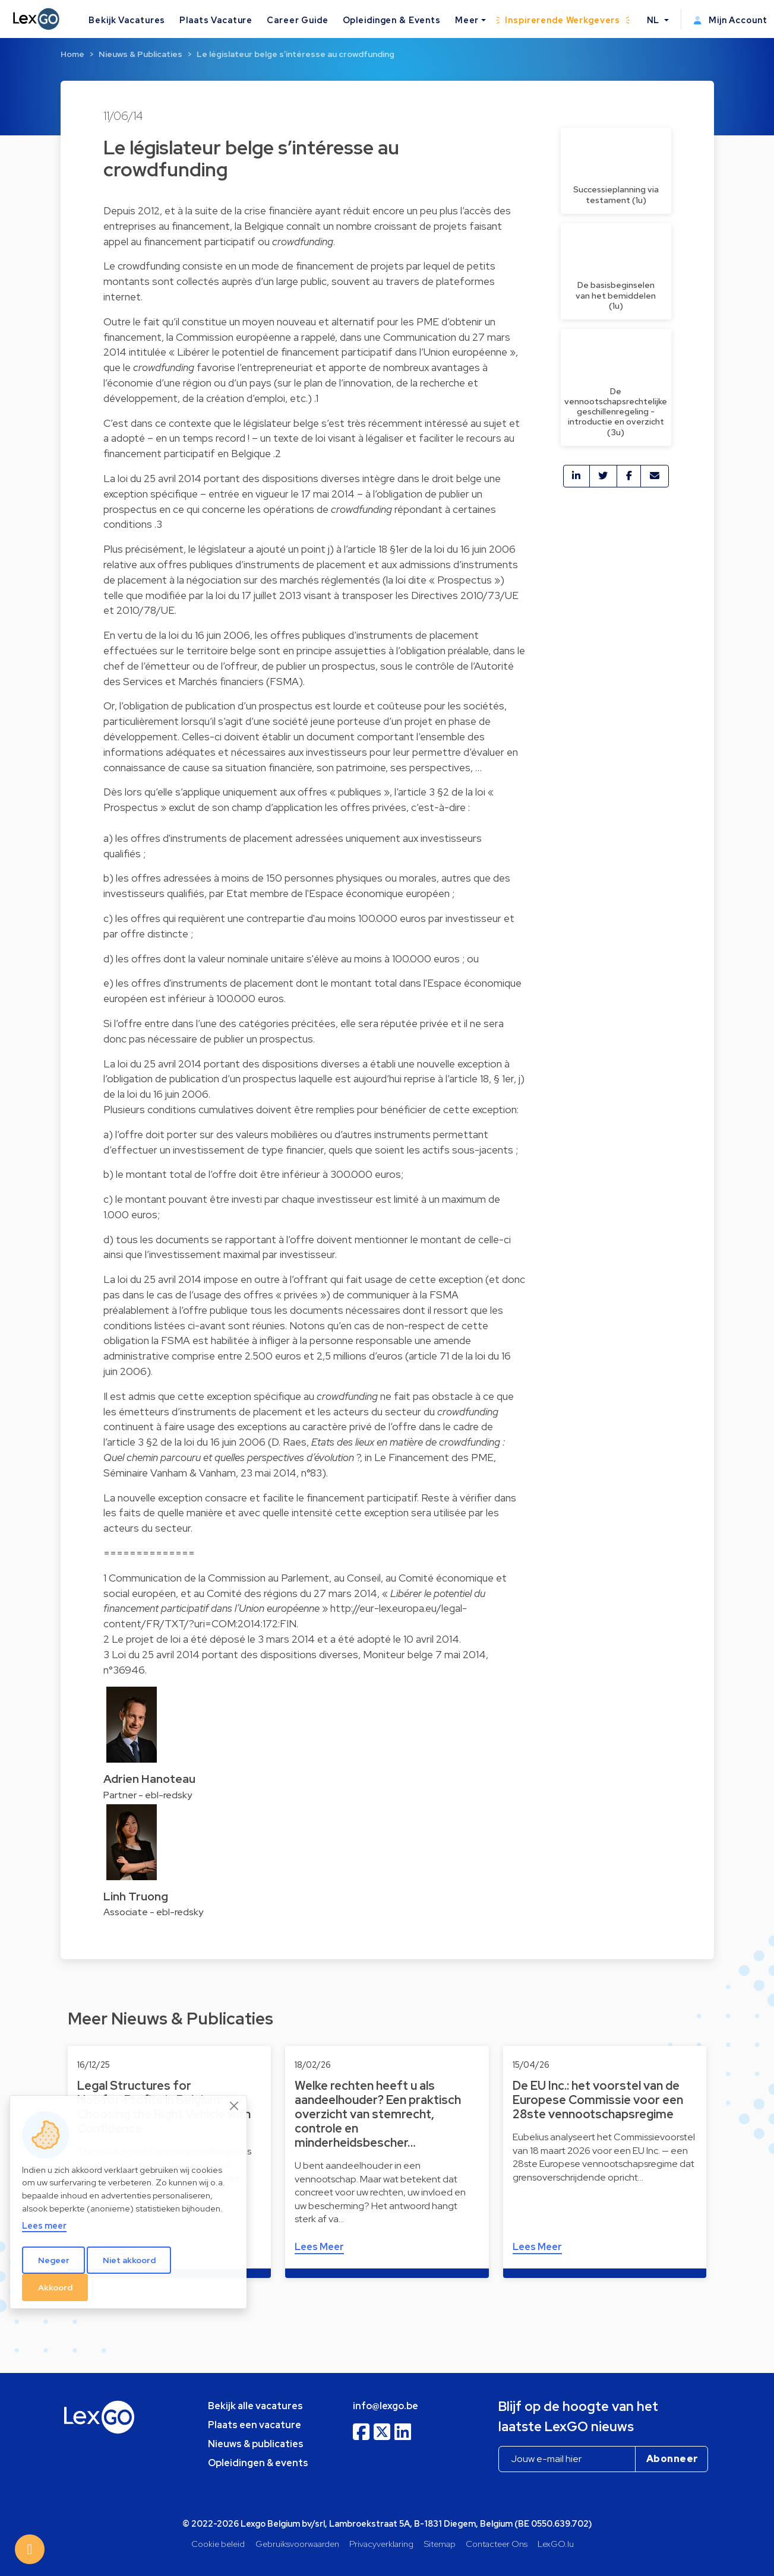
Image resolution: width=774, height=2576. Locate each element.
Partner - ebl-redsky (147, 1795)
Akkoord (55, 2287)
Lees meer (44, 2225)
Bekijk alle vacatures (255, 2406)
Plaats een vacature (254, 2425)
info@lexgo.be (385, 2406)
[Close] (235, 2105)
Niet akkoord (129, 2260)
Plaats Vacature (215, 20)
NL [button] (654, 20)
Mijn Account (730, 20)
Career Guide (297, 20)
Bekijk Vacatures (127, 20)
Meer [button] (467, 20)
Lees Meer (319, 2247)
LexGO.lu (556, 2543)
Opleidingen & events (258, 2463)
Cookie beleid (218, 2543)
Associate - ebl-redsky (153, 1912)
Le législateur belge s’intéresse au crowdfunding (295, 54)
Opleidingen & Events (392, 20)
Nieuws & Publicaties (140, 54)
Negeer (53, 2260)
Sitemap (440, 2543)
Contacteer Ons (496, 2543)
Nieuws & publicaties (256, 2444)
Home (72, 54)
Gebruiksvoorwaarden (297, 2543)
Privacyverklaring (381, 2543)
